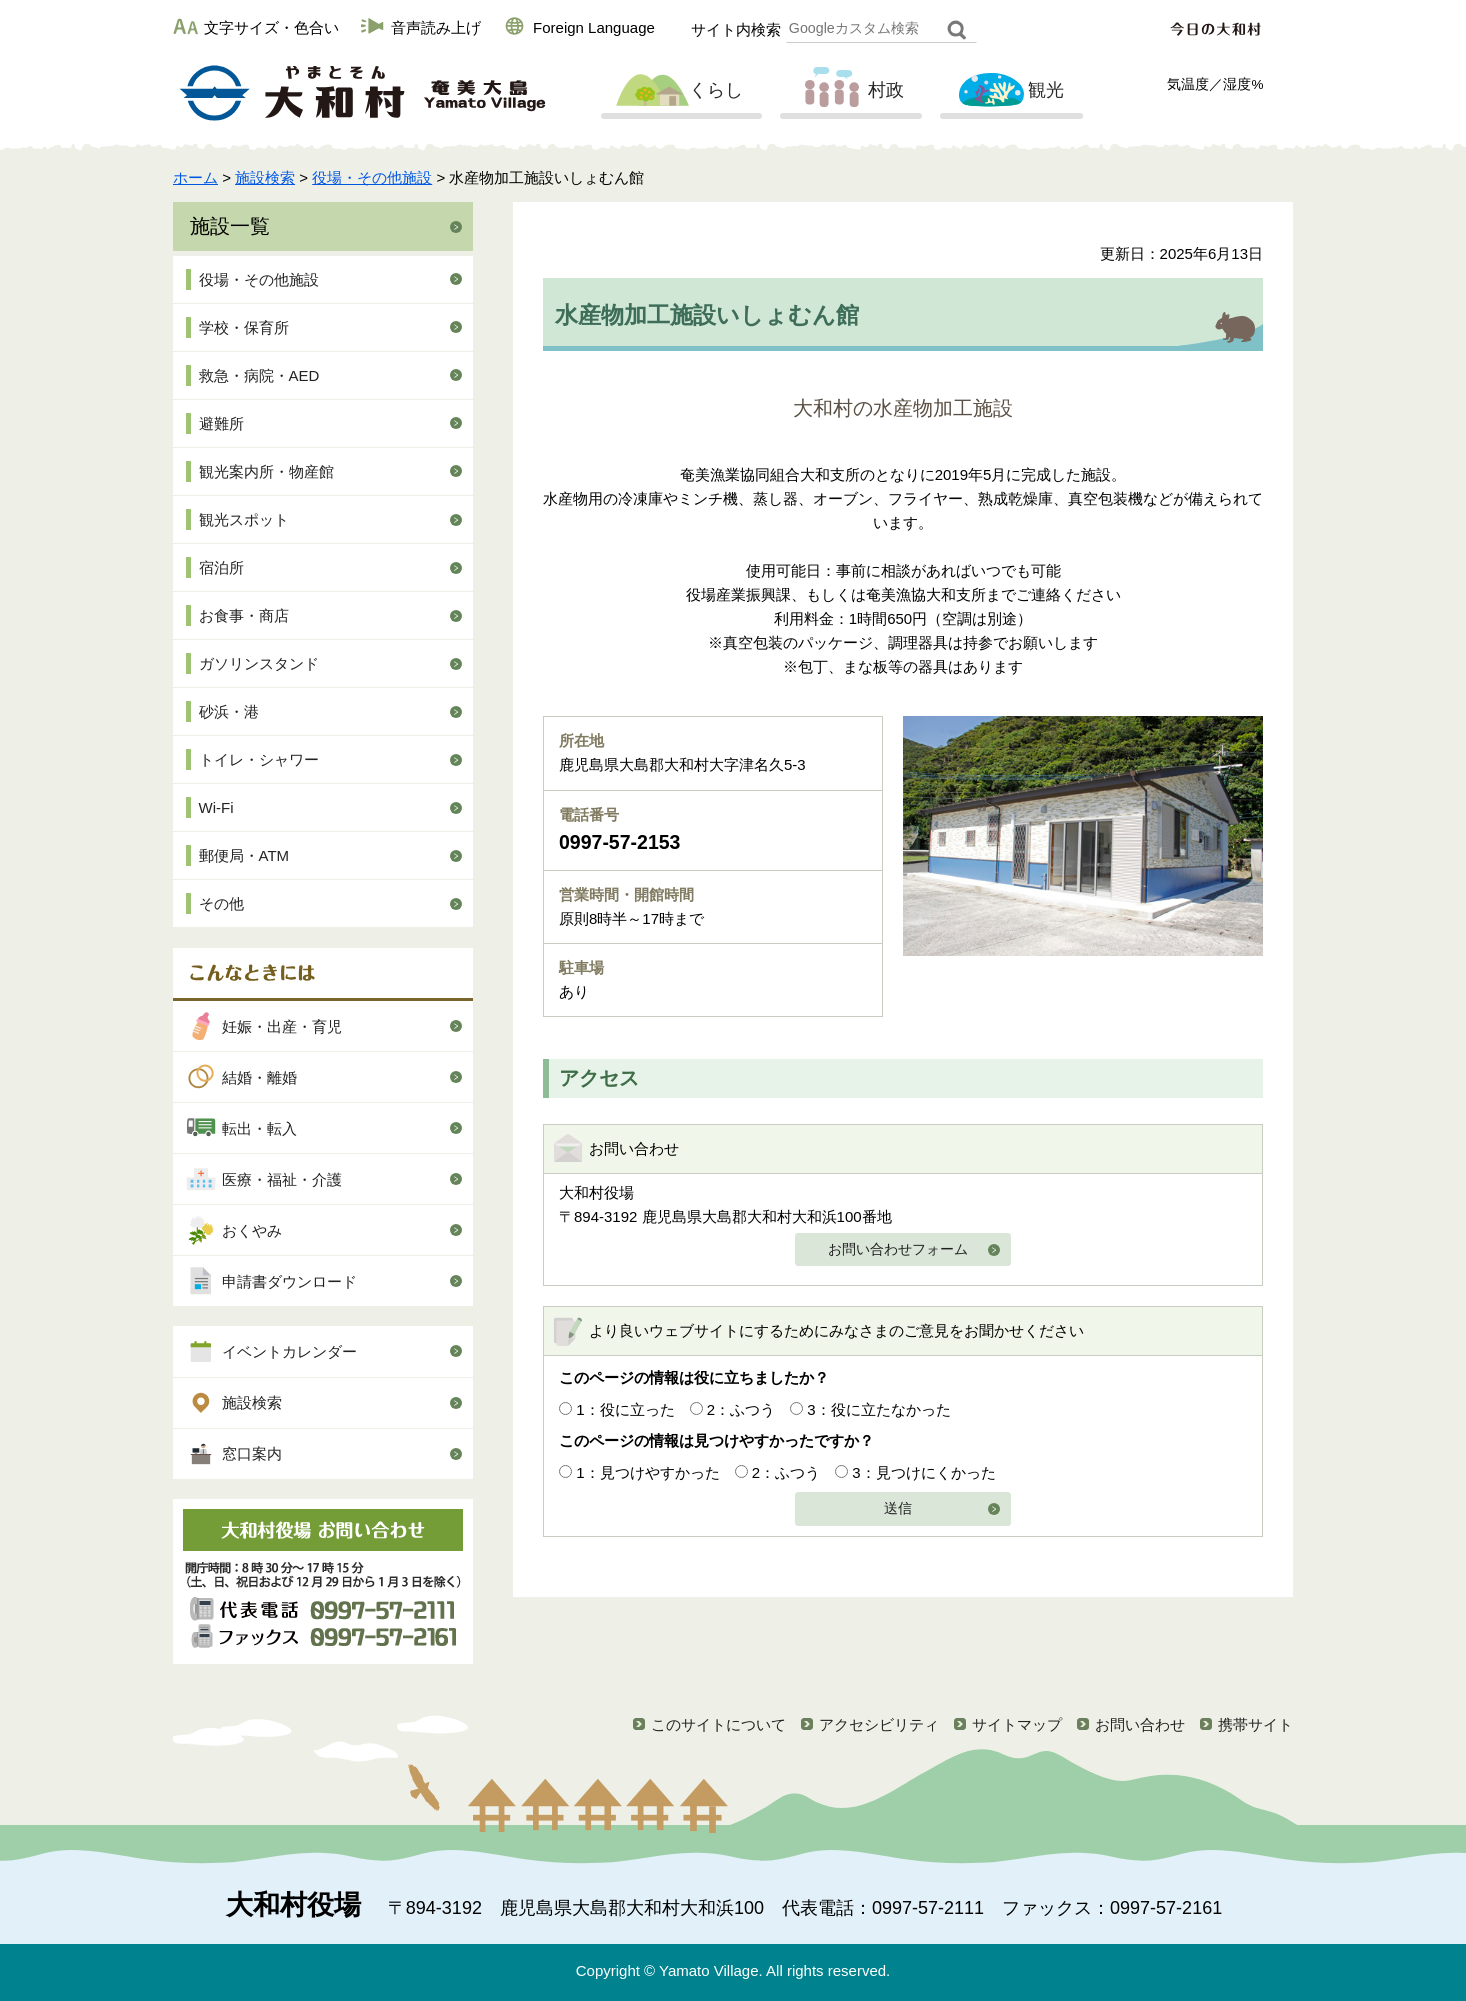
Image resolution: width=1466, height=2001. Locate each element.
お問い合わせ (1140, 1724)
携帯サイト (1255, 1724)
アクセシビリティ (879, 1724)
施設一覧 (230, 226)
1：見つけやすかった (647, 1472)
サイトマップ (1017, 1724)
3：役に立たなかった (878, 1409)
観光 (1009, 91)
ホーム (195, 177)
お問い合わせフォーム (898, 1249)
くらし (679, 91)
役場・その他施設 (372, 177)
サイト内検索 (736, 29)
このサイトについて (718, 1724)
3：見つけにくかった (923, 1472)
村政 (849, 91)
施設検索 (265, 177)
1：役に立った (625, 1409)
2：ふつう (741, 1409)
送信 (898, 1508)
